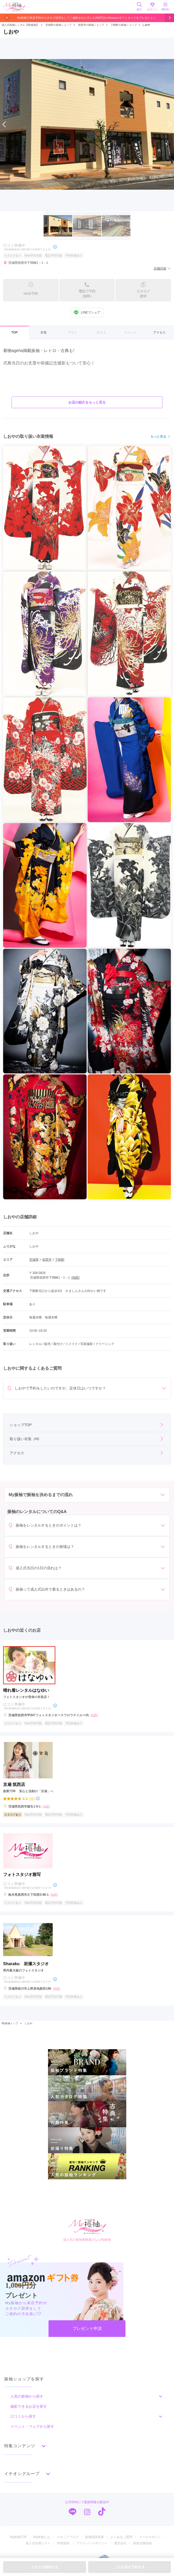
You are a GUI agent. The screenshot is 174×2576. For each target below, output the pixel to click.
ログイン (152, 6)
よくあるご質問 (121, 2537)
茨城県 (34, 1259)
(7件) (31, 1798)
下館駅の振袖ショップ (124, 24)
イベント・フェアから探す (32, 2426)
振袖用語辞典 (94, 2537)
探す (139, 6)
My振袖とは (41, 2537)
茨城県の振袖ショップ (58, 24)
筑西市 (47, 1259)
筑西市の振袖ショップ (91, 24)
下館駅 (59, 1259)
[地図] (75, 1277)
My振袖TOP (18, 2537)
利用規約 (63, 2543)
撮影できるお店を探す (28, 2406)
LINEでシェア (87, 312)
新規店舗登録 (142, 2543)
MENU (165, 6)
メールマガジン (150, 2537)
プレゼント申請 (87, 2328)
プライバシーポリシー (91, 2543)
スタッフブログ (68, 2537)
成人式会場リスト (38, 2543)
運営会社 (120, 2543)
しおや (28, 2023)
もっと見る (161, 436)
